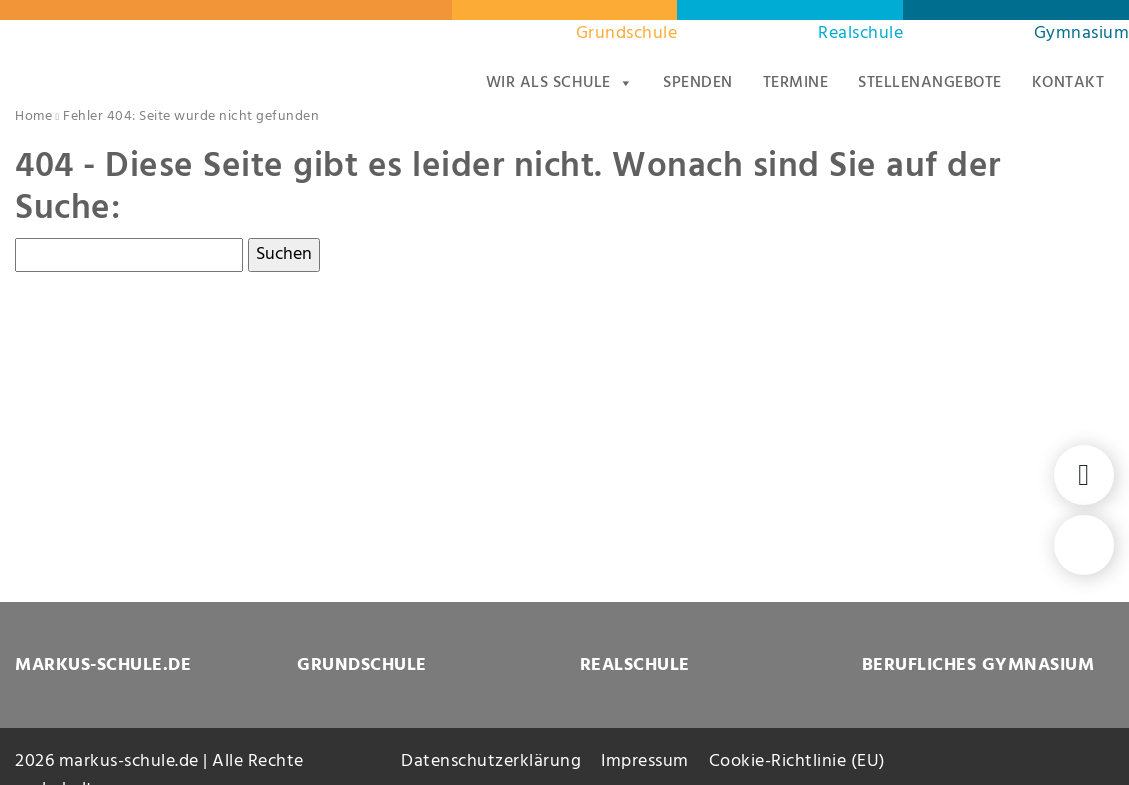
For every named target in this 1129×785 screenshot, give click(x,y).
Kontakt (1068, 83)
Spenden (698, 83)
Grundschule (627, 33)
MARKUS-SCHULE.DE (103, 665)
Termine (796, 83)
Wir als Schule (560, 83)
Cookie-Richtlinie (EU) (797, 761)
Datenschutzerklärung (491, 761)
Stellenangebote (930, 83)
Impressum (645, 761)
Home (33, 116)
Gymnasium (1082, 33)
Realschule (860, 33)
